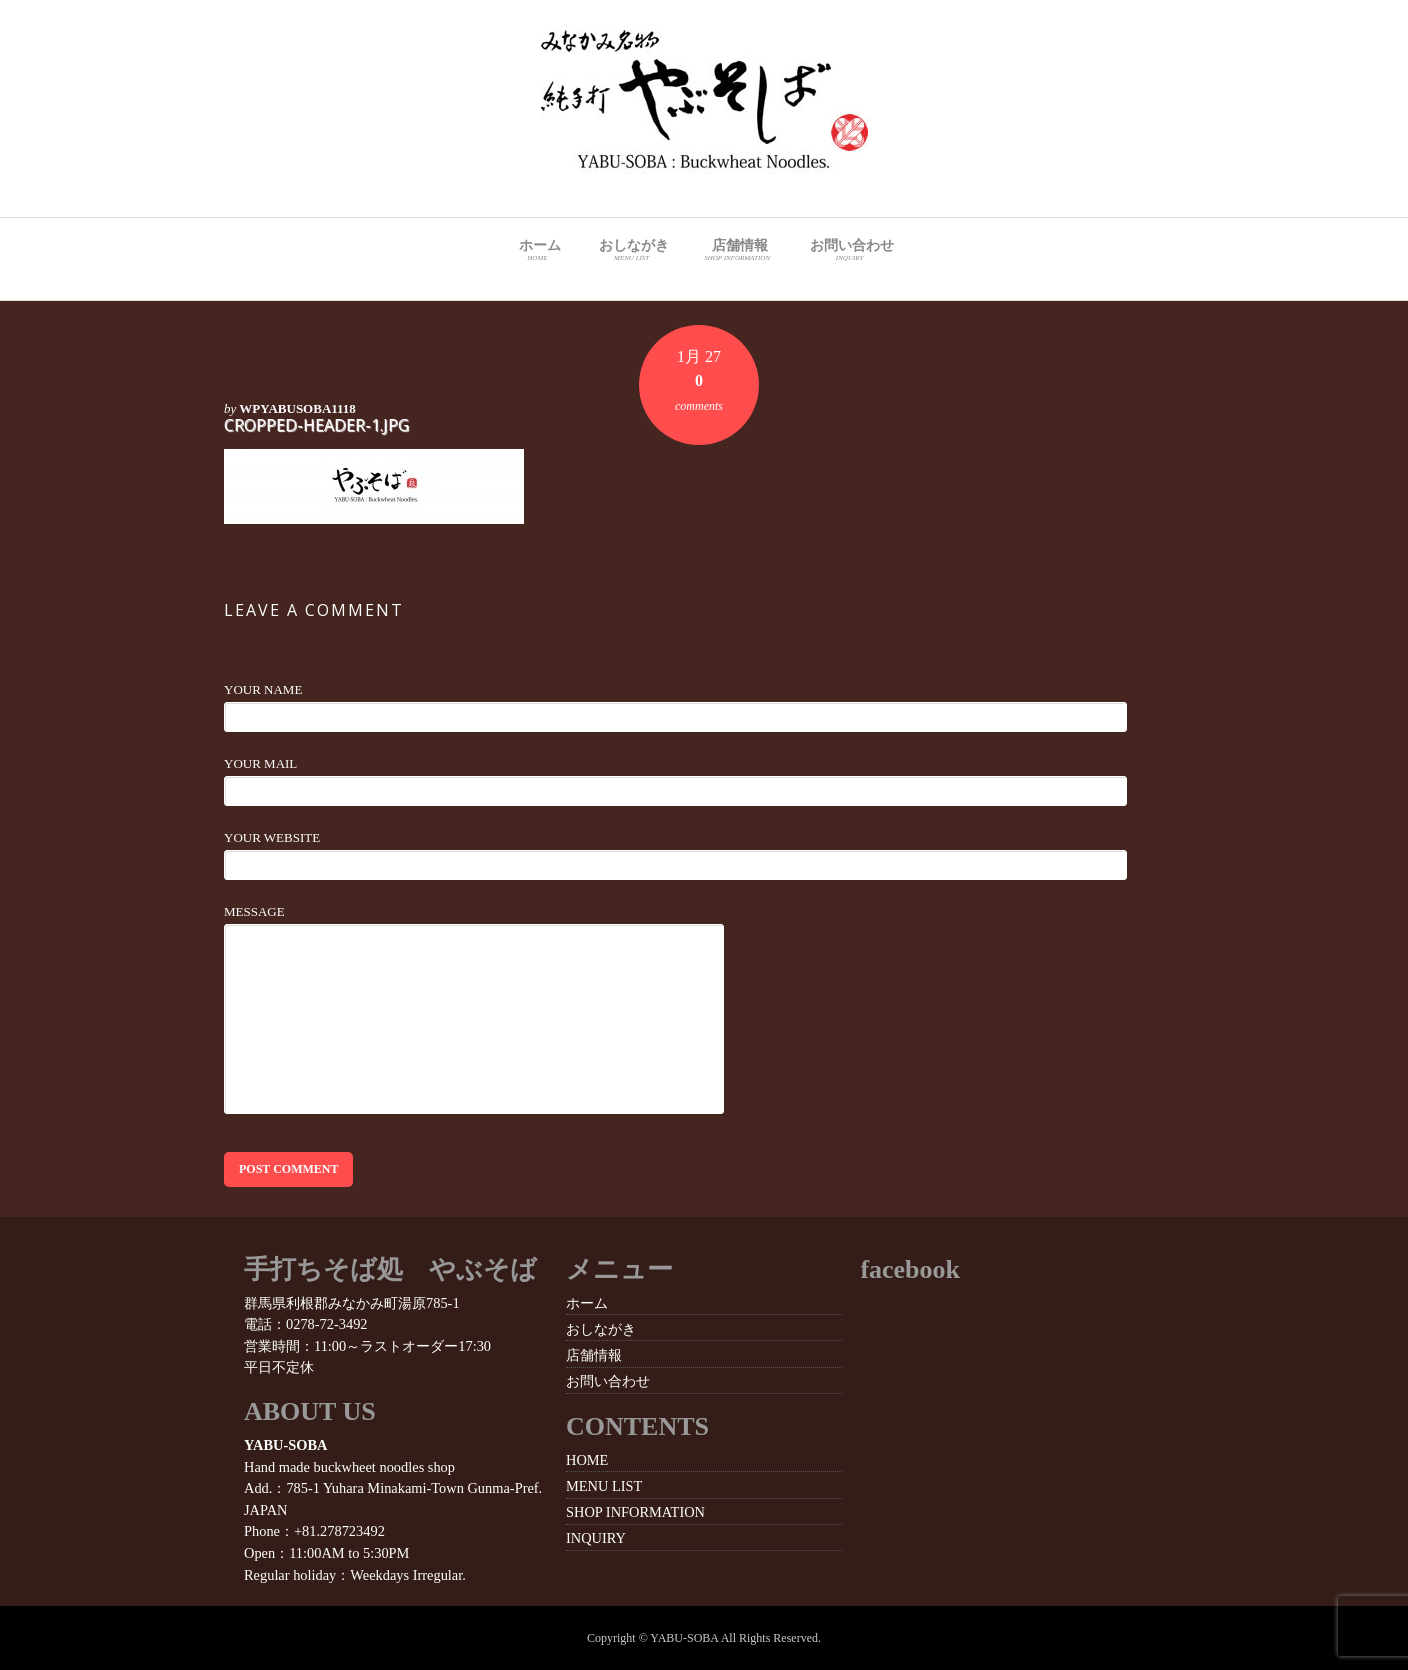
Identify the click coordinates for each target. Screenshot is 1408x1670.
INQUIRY (596, 1538)
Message (254, 911)
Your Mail (260, 763)
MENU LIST (604, 1486)
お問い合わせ (849, 251)
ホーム (537, 251)
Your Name (263, 689)
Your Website (272, 837)
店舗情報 (736, 251)
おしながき (631, 251)
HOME (587, 1460)
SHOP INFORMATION (635, 1512)
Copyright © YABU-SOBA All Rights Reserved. (704, 1638)
